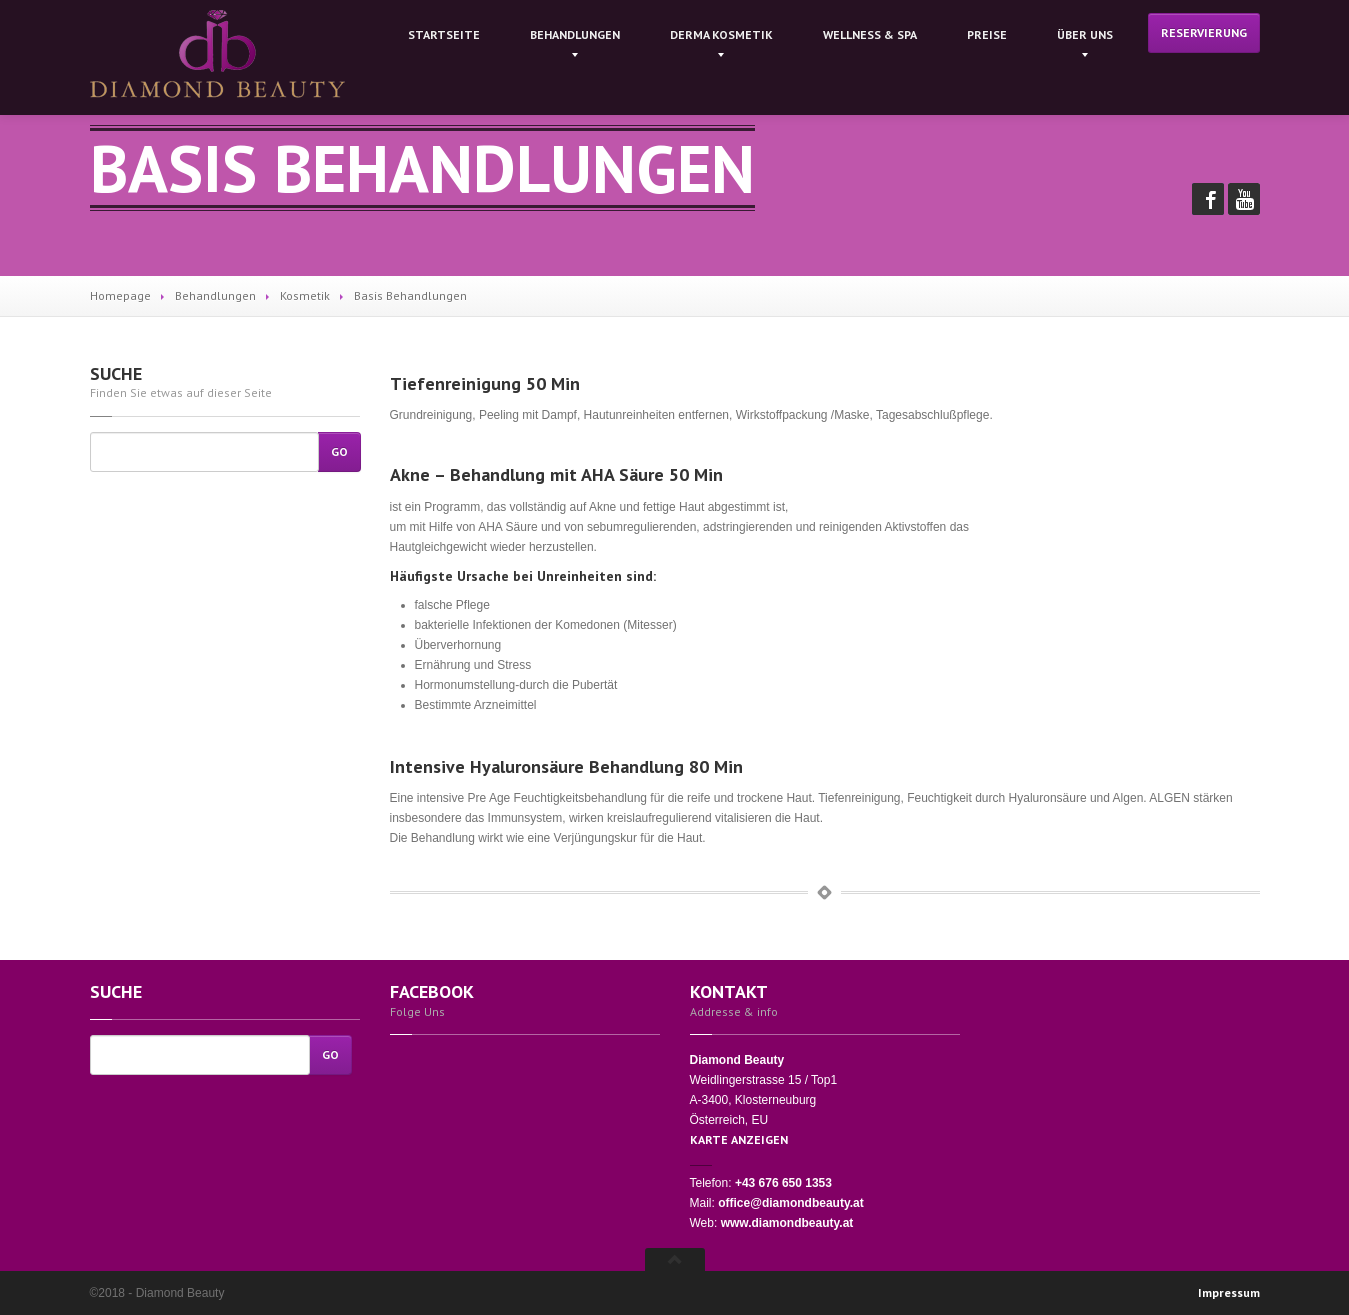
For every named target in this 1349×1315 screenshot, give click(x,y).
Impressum (1229, 1292)
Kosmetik (305, 295)
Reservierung (1204, 32)
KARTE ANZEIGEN (739, 1139)
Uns (1085, 34)
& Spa (870, 34)
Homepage (120, 295)
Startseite (444, 34)
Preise (987, 34)
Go (339, 451)
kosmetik (721, 34)
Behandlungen (575, 34)
